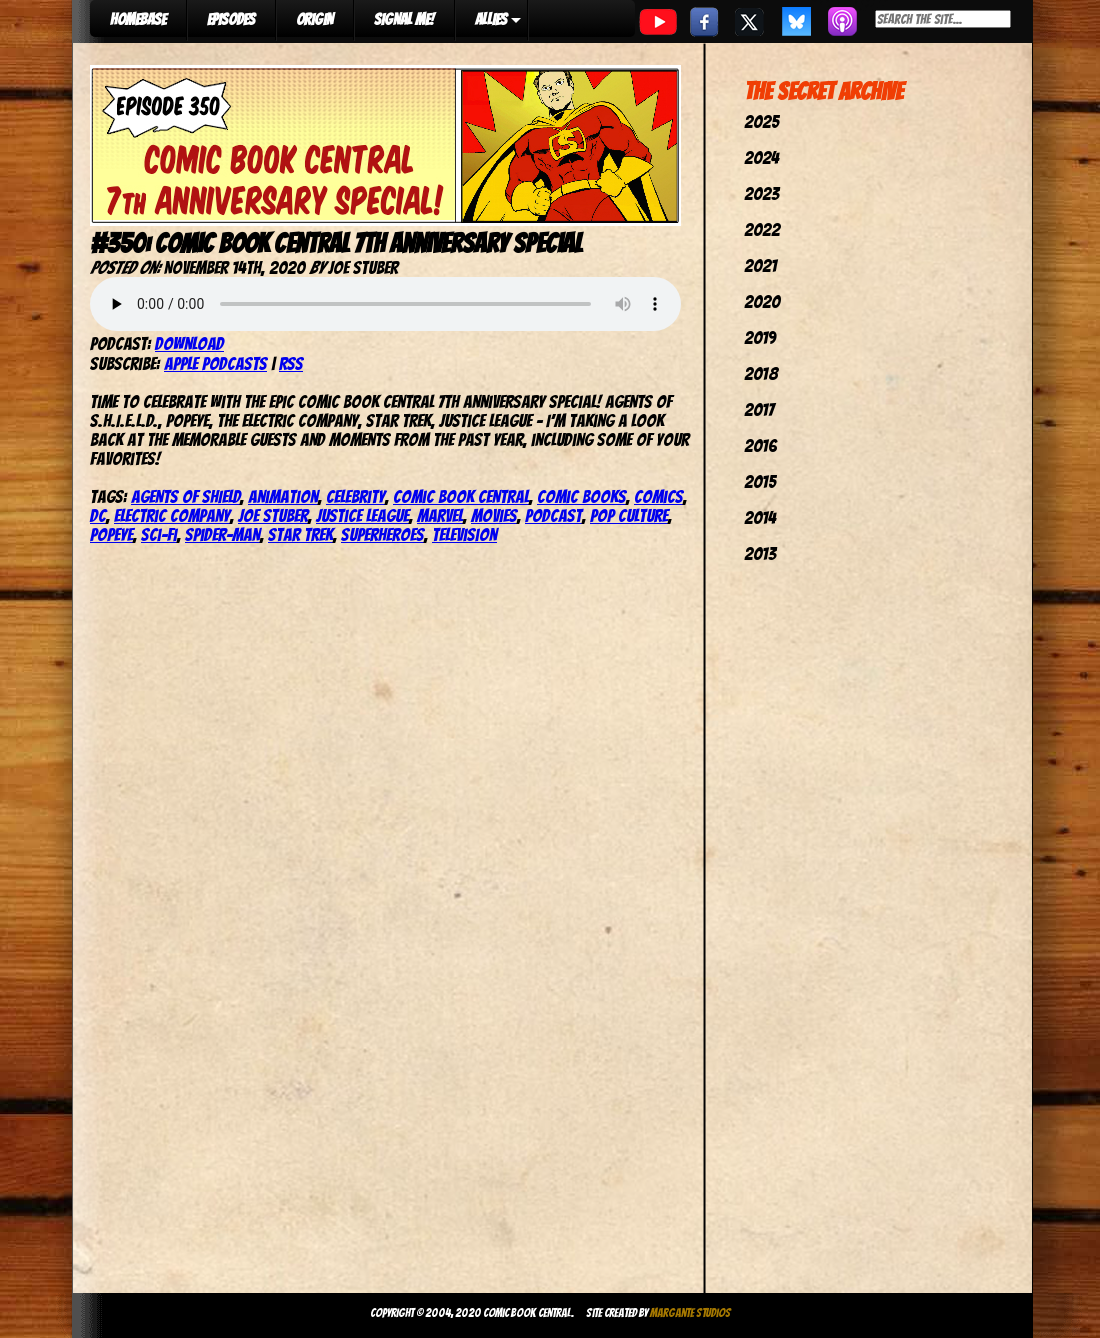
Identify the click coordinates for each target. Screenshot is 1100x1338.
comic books (581, 496)
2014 (760, 517)
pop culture (629, 515)
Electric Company (172, 515)
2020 (762, 301)
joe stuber (273, 515)
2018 (761, 373)
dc (98, 515)
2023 (761, 193)
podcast (553, 515)
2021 (760, 265)
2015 (760, 481)
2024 (761, 157)
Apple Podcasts (215, 363)
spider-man (222, 534)
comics (658, 496)
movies (494, 515)
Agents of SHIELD (185, 496)
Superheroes (382, 534)
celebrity (355, 496)
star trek (300, 534)
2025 (761, 121)
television (464, 534)
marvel (440, 515)
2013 (760, 553)
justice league (362, 515)
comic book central (461, 496)
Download (189, 343)
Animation (283, 496)
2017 (759, 409)
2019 (760, 337)
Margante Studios (690, 1312)
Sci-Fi (159, 534)
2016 (760, 445)
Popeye (111, 534)
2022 (762, 229)
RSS (291, 363)
